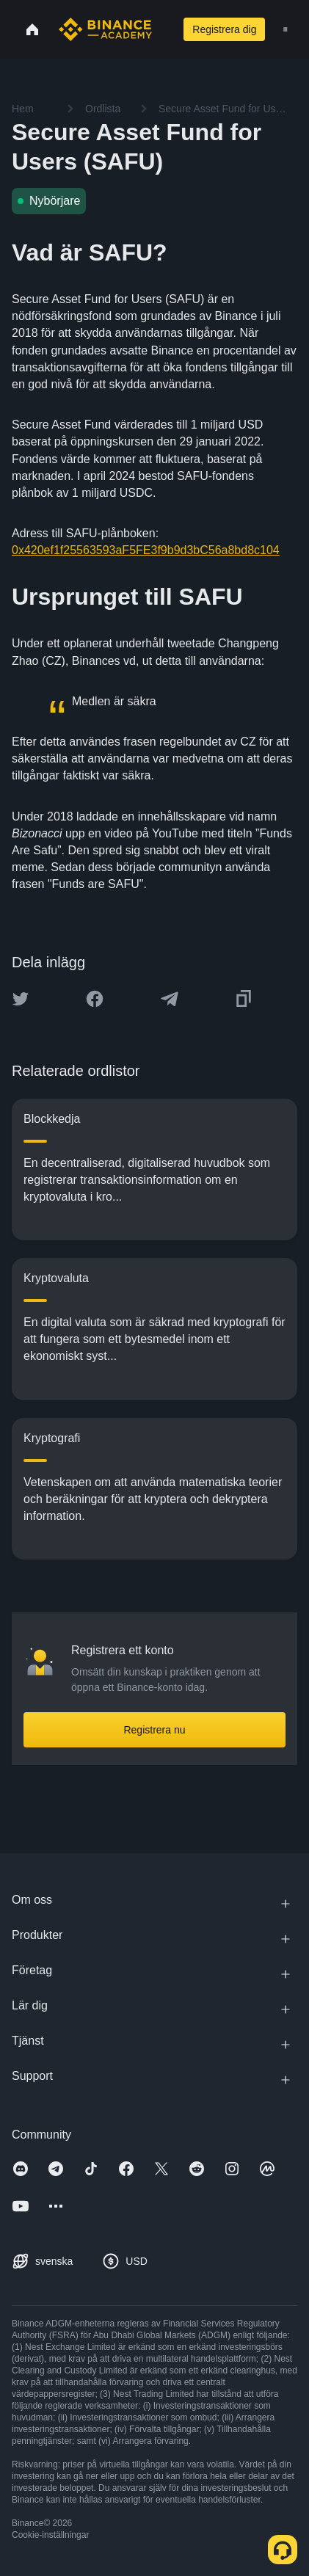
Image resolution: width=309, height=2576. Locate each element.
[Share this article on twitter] (20, 999)
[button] (285, 29)
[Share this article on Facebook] (94, 999)
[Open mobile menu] (285, 29)
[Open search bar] (162, 29)
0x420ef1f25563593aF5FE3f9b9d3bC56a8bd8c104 (146, 550)
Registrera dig (224, 29)
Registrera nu (154, 1730)
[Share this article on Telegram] (169, 999)
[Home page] (105, 29)
